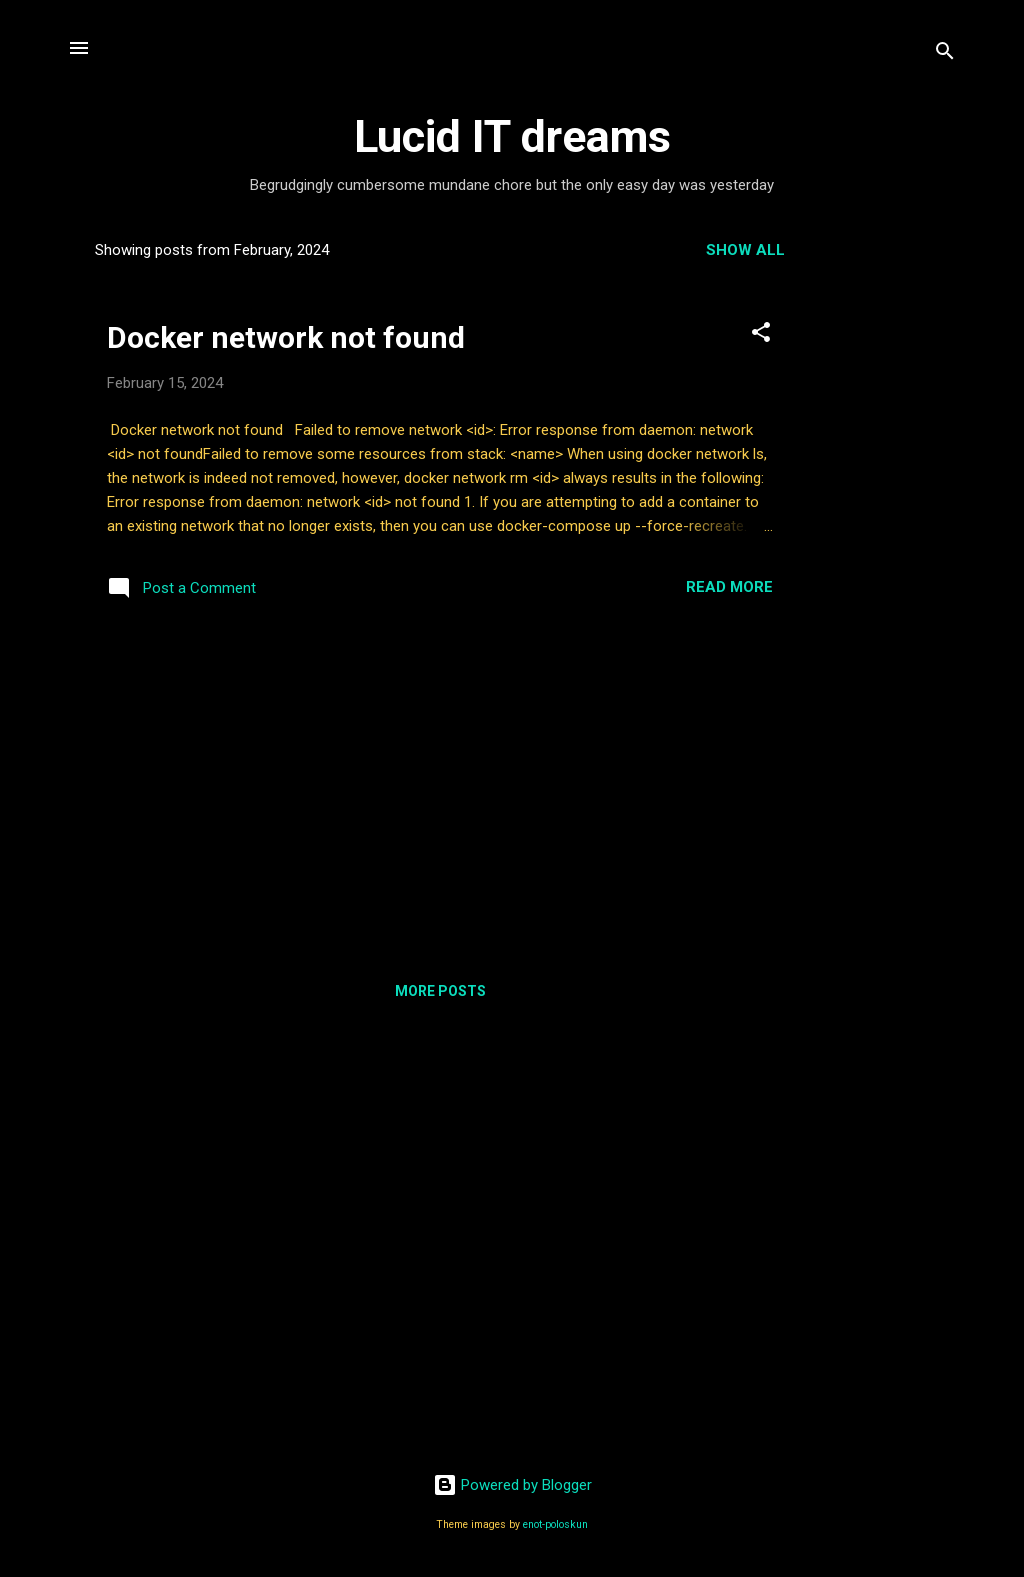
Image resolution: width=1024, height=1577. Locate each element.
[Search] (945, 54)
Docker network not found (286, 337)
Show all (745, 250)
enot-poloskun (555, 1524)
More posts (440, 991)
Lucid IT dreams (512, 136)
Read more (729, 587)
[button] (761, 335)
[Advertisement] (893, 526)
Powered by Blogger (512, 1485)
